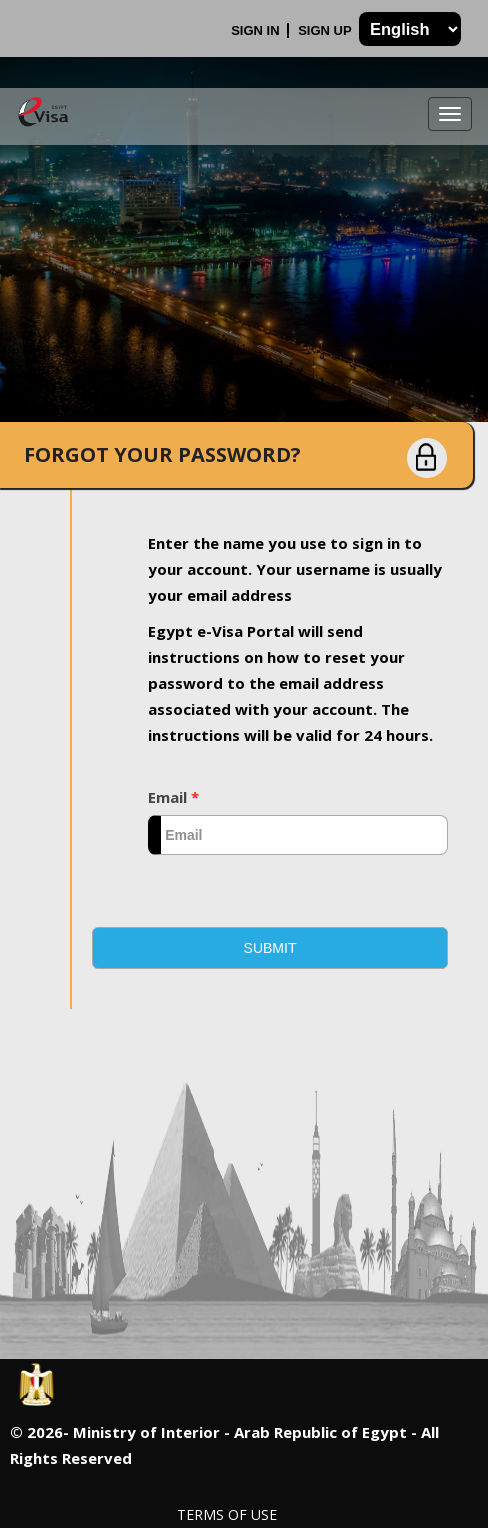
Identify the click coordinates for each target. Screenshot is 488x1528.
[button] (270, 948)
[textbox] (298, 835)
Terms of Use (227, 1514)
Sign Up (326, 30)
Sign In (257, 30)
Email (173, 797)
